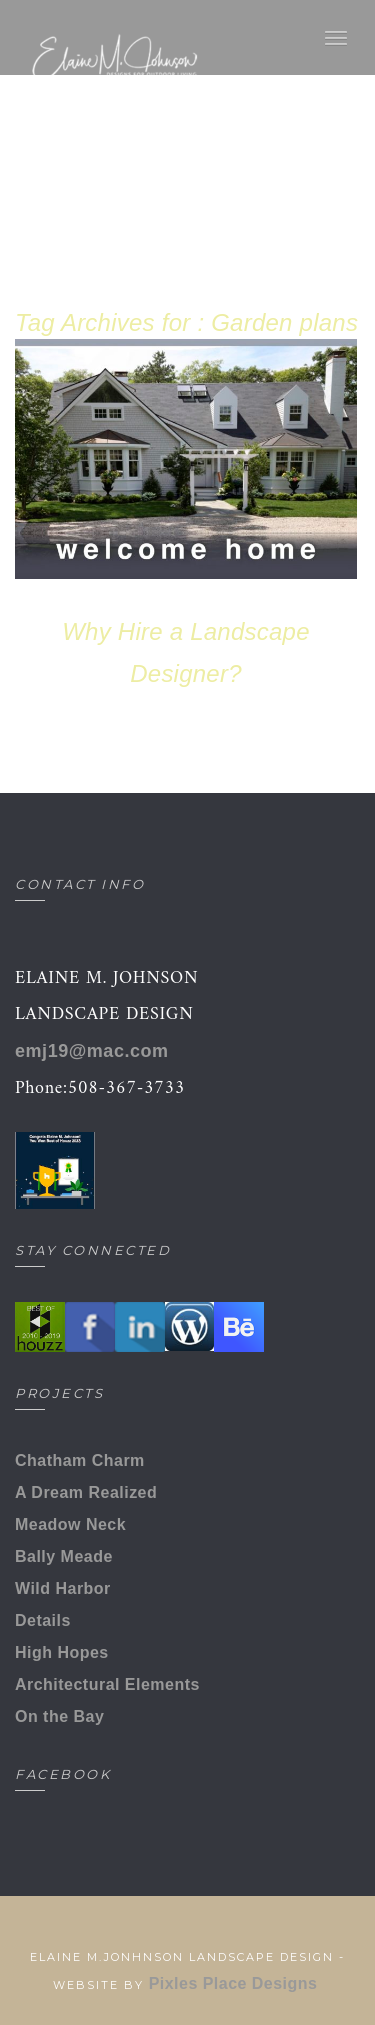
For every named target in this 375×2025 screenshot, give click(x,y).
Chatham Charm (80, 1460)
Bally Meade (64, 1556)
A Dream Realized (86, 1492)
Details (43, 1620)
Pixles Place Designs (236, 1983)
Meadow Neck (70, 1524)
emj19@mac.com (92, 1051)
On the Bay (59, 1716)
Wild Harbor (63, 1588)
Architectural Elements (107, 1684)
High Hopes (62, 1652)
